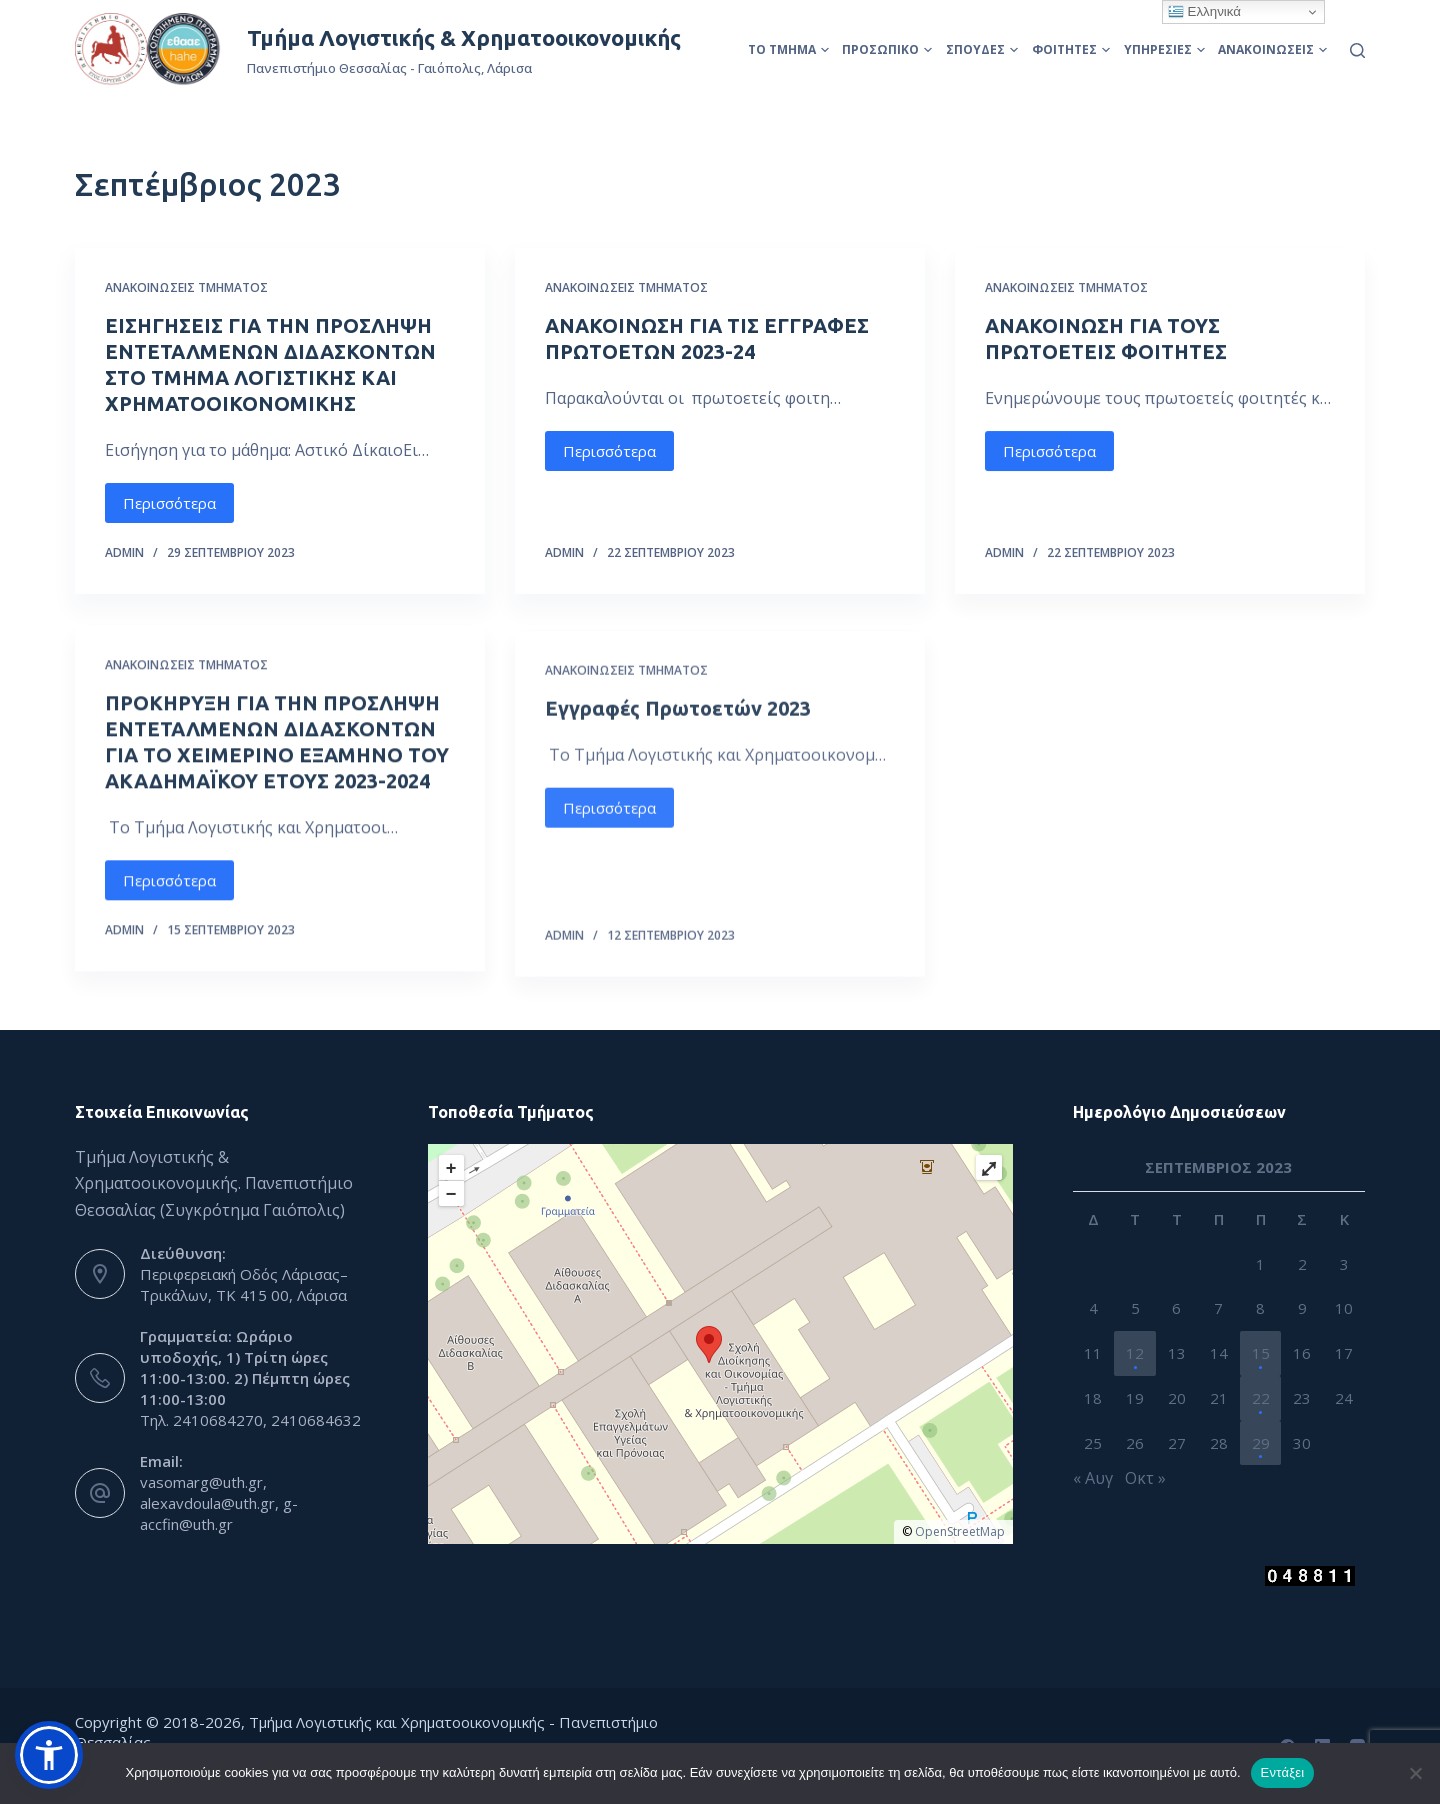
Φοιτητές (1071, 49)
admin (124, 552)
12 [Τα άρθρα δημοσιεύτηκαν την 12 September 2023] (1135, 1353)
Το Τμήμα (788, 49)
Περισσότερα (169, 503)
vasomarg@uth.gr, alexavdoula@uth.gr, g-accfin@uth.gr (219, 1503)
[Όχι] (1415, 1773)
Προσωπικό (887, 49)
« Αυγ (1093, 1478)
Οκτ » (1145, 1478)
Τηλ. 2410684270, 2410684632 (250, 1420)
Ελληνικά (1204, 12)
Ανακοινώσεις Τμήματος (186, 287)
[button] (49, 1755)
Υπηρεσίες (1164, 49)
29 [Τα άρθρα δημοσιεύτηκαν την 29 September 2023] (1261, 1443)
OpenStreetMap (960, 1531)
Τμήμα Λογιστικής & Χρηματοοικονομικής (464, 37)
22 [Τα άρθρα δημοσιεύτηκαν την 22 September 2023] (1261, 1398)
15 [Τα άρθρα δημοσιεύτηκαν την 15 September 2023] (1261, 1353)
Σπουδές (982, 49)
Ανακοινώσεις (1272, 49)
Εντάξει (1283, 1772)
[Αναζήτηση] (1357, 50)
